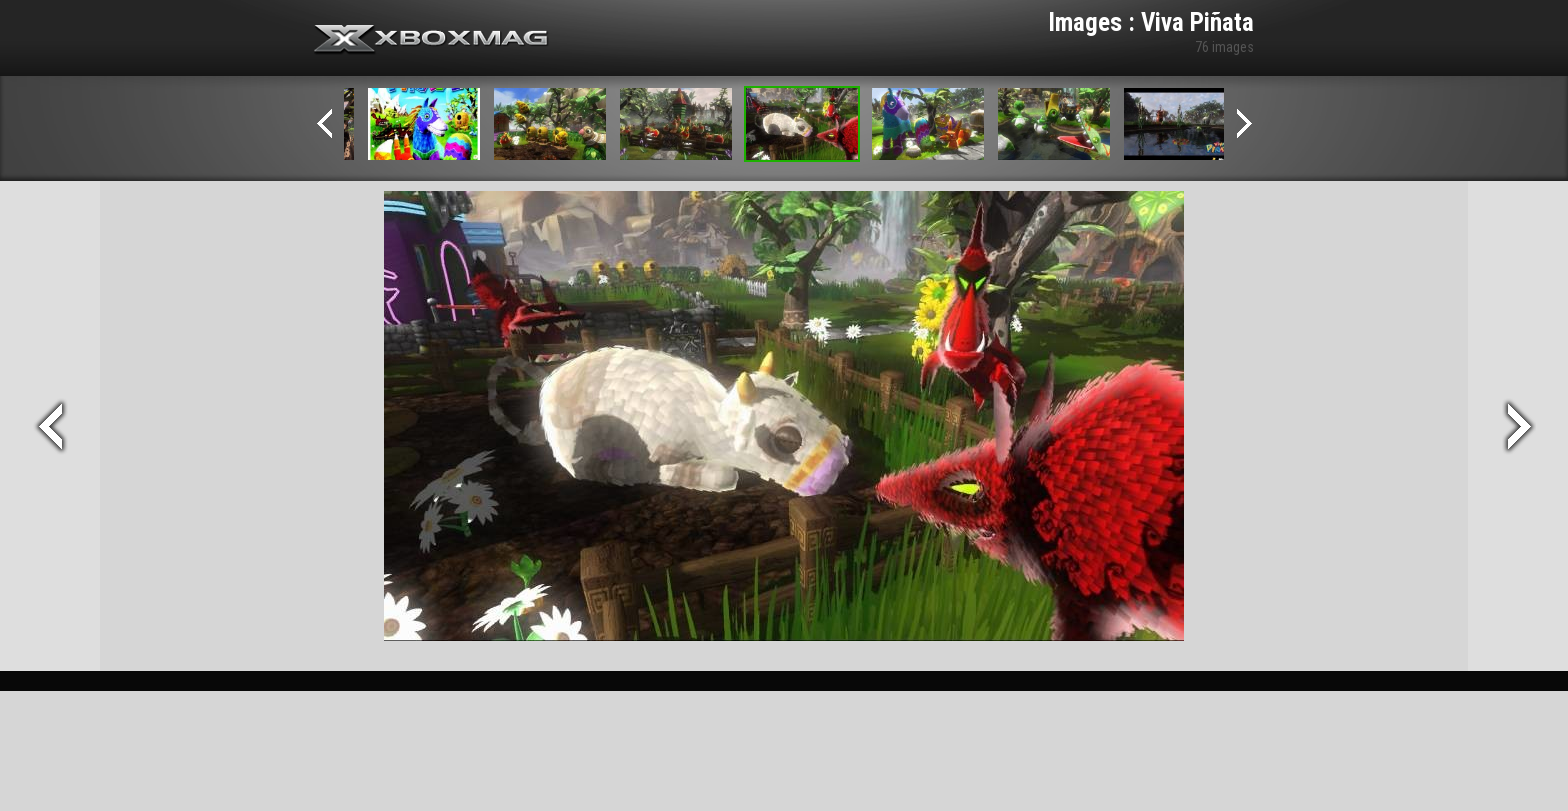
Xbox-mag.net (431, 40)
